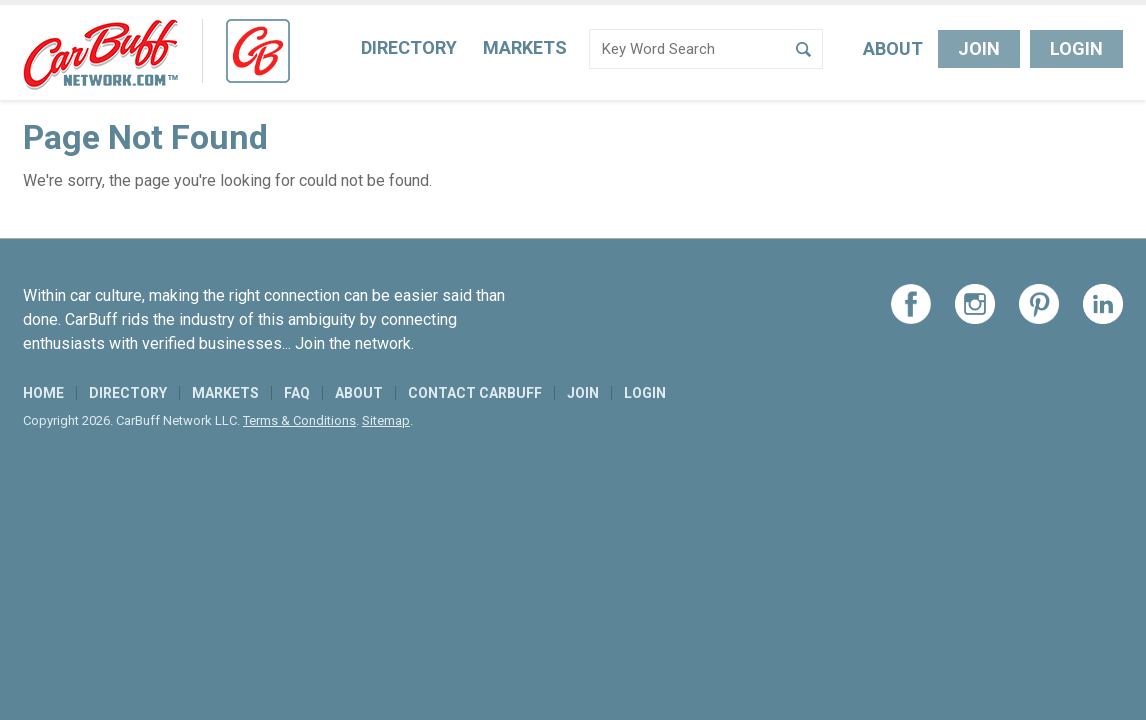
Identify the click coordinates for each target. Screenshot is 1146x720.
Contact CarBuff (475, 393)
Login (1076, 48)
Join (979, 48)
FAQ (297, 393)
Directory (409, 47)
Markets (525, 47)
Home (43, 393)
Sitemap (386, 420)
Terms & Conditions (299, 420)
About (893, 48)
